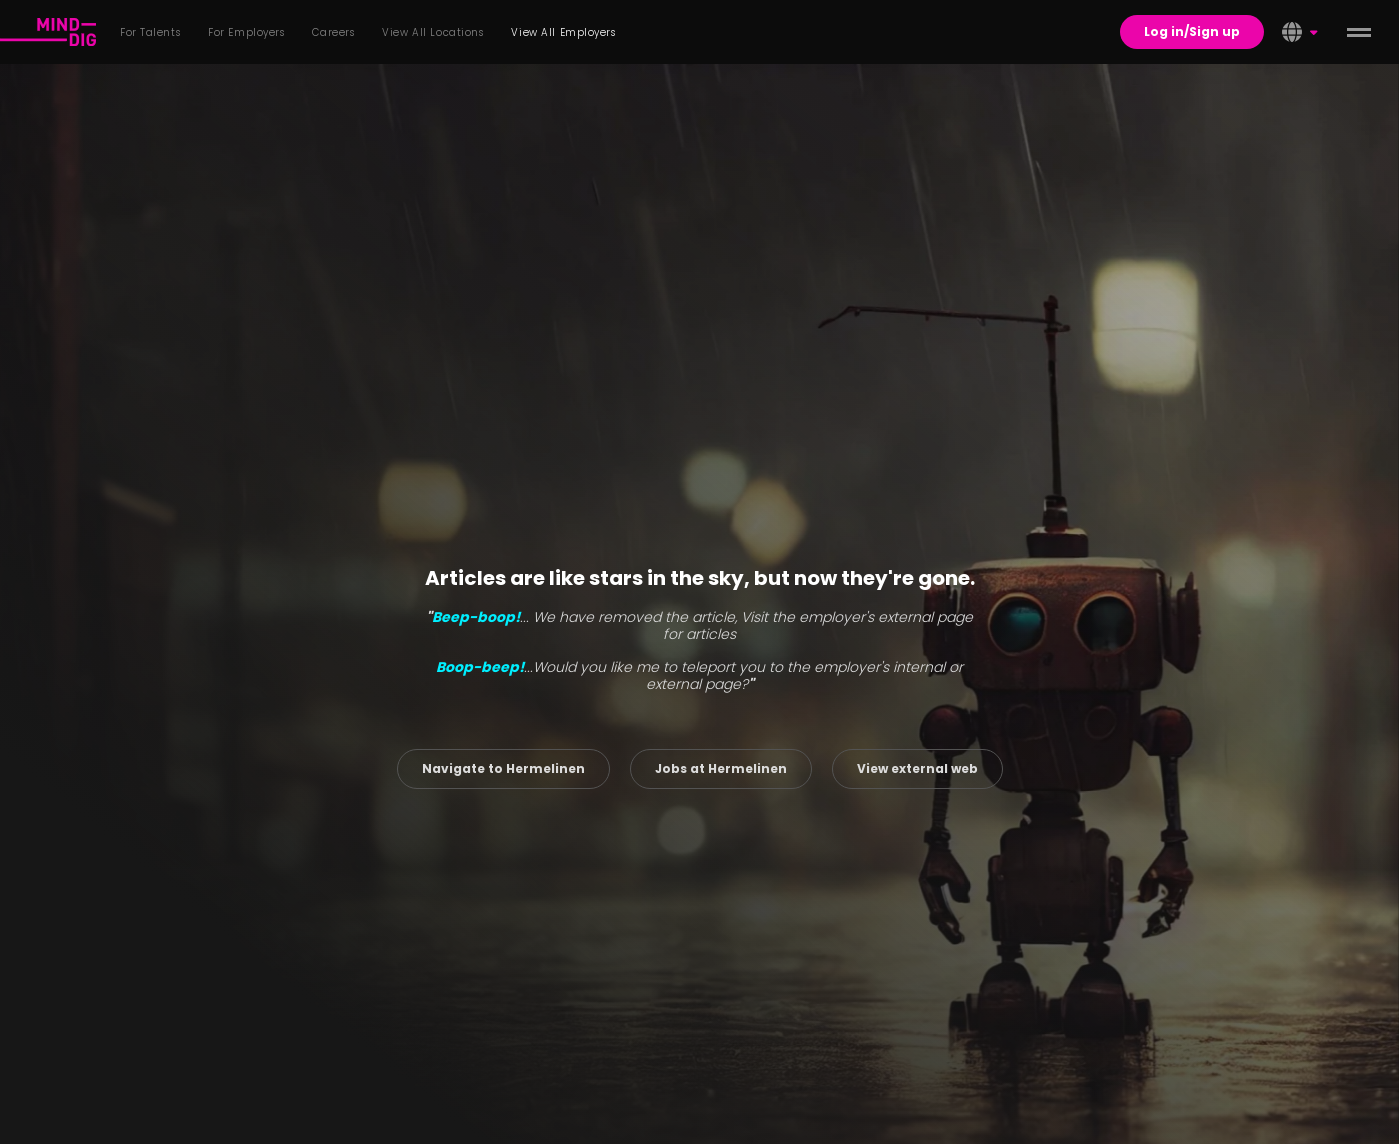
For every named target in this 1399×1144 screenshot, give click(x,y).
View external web (917, 768)
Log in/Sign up (1192, 31)
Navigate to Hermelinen (503, 768)
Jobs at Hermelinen (721, 768)
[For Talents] (48, 32)
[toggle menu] (1359, 32)
